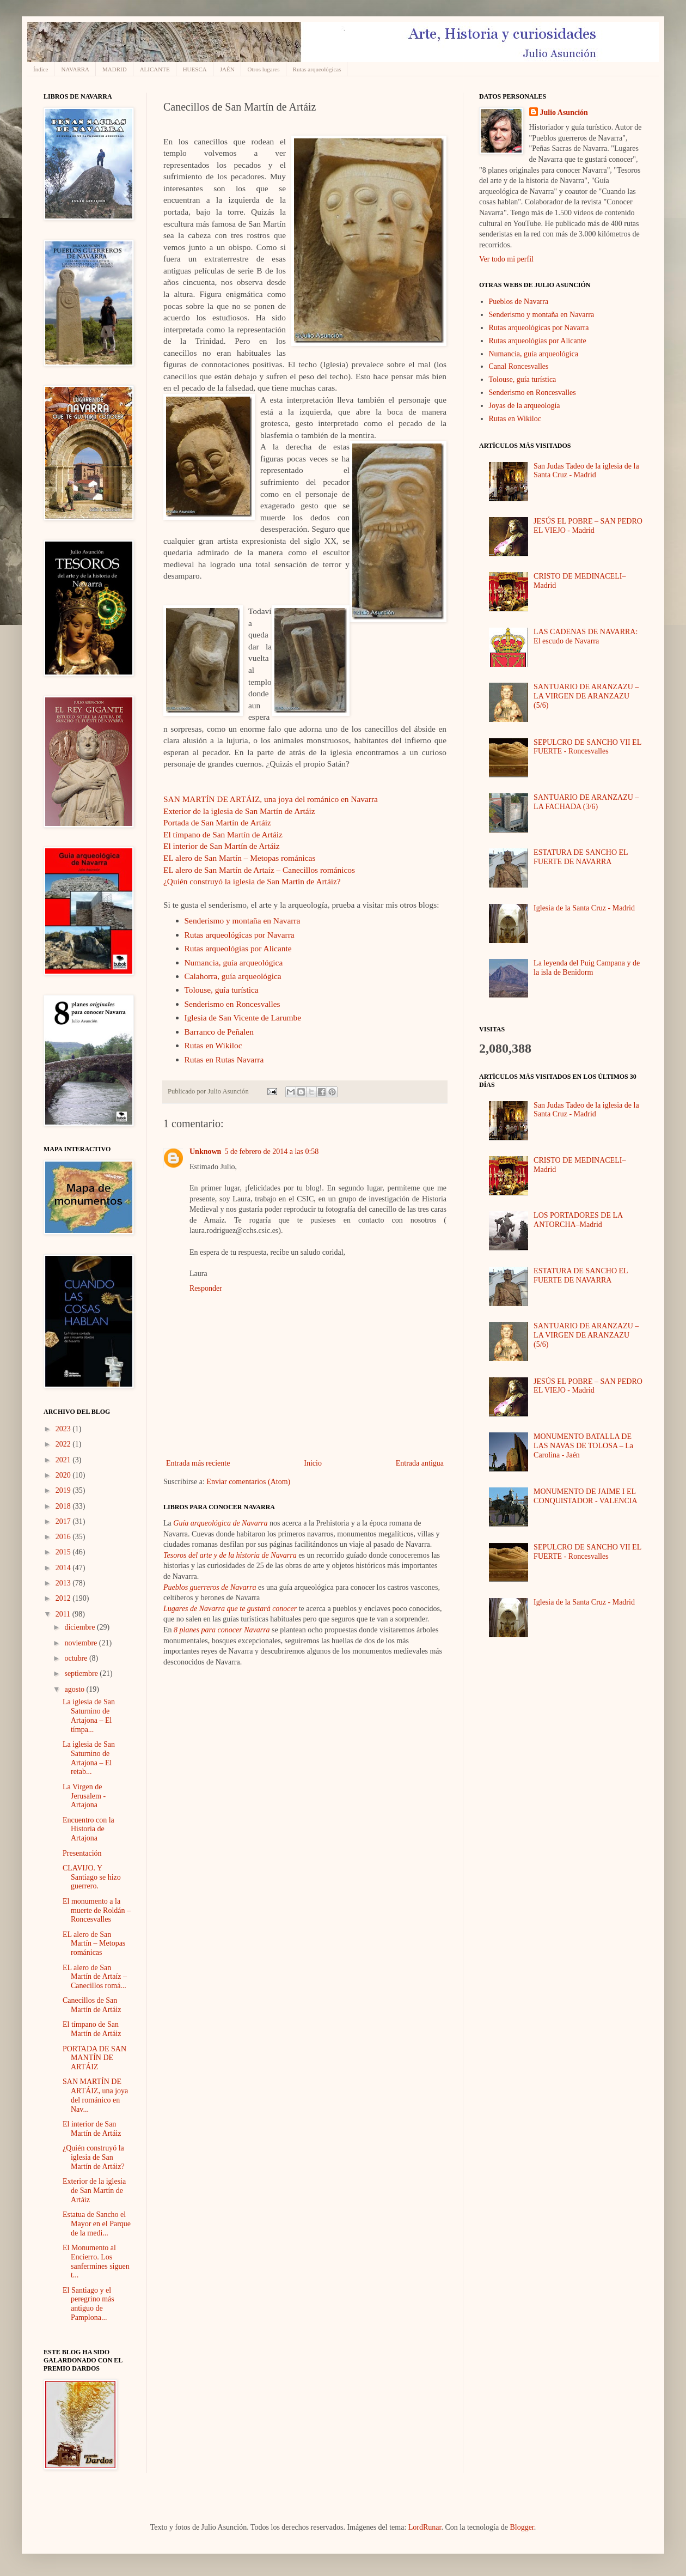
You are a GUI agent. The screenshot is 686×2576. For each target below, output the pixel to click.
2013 (64, 1583)
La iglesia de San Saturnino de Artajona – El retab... (89, 1758)
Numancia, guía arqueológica (234, 962)
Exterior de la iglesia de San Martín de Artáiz (239, 811)
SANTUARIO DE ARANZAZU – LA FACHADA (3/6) (586, 802)
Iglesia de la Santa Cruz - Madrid (584, 908)
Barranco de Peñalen (219, 1031)
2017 (64, 1521)
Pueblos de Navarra (519, 301)
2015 (64, 1552)
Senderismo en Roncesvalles (232, 1003)
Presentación (82, 1853)
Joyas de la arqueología (524, 406)
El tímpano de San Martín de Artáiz (223, 834)
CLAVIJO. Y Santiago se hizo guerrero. (92, 1877)
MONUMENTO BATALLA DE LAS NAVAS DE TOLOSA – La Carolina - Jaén (583, 1445)
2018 (64, 1506)
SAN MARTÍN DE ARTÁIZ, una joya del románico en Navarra (270, 799)
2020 (64, 1475)
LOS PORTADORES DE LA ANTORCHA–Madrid (578, 1220)
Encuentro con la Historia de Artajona (88, 1829)
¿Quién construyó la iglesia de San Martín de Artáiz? (252, 881)
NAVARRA (75, 69)
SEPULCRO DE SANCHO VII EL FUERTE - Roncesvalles (587, 747)
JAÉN (227, 69)
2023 (64, 1429)
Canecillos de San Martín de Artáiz (92, 2005)
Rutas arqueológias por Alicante (238, 948)
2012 (64, 1598)
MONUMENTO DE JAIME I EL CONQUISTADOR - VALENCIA (585, 1496)
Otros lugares (264, 69)
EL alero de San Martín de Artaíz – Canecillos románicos (259, 869)
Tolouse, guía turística (222, 989)
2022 (64, 1444)
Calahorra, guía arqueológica (233, 976)
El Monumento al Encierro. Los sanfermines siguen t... (96, 2261)
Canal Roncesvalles (519, 366)
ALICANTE (155, 69)
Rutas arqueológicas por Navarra (240, 934)
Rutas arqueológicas (317, 69)
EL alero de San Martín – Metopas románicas (239, 857)
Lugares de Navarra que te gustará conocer (230, 1609)
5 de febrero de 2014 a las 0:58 (271, 1151)
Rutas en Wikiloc (213, 1045)
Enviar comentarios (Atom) (248, 1482)
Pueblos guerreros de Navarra (209, 1587)
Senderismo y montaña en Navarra (243, 920)
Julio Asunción (564, 112)
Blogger (522, 2527)
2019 (64, 1490)
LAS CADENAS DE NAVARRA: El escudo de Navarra (586, 636)
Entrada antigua (420, 1463)
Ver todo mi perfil (506, 259)
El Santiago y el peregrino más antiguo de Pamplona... (88, 2304)
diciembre (80, 1627)
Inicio (313, 1463)
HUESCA (195, 69)
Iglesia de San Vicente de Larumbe (243, 1017)
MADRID (114, 69)
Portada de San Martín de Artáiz (217, 822)
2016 (64, 1537)
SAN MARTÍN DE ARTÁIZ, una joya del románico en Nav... (95, 2095)
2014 (64, 1568)
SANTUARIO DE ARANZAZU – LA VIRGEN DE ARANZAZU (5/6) (586, 696)
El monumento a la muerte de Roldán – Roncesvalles (97, 1910)
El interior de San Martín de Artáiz (221, 845)
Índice (40, 69)
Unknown (205, 1151)
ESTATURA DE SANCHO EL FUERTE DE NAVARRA (581, 857)
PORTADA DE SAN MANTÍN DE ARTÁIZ (94, 2058)
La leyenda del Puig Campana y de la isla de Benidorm (587, 967)
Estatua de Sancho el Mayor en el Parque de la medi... (97, 2223)
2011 (64, 1614)
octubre (76, 1658)
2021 (64, 1460)
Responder (205, 1288)
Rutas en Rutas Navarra (224, 1059)
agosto (75, 1689)
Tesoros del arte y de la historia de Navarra (230, 1555)
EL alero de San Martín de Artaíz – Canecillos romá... (95, 1977)
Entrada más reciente (198, 1463)
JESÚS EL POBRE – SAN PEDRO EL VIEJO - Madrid (588, 525)
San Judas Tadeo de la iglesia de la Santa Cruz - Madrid (586, 470)
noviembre (81, 1643)
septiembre (82, 1673)
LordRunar (425, 2527)
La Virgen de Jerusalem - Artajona (84, 1796)
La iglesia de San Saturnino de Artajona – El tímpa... (89, 1715)
